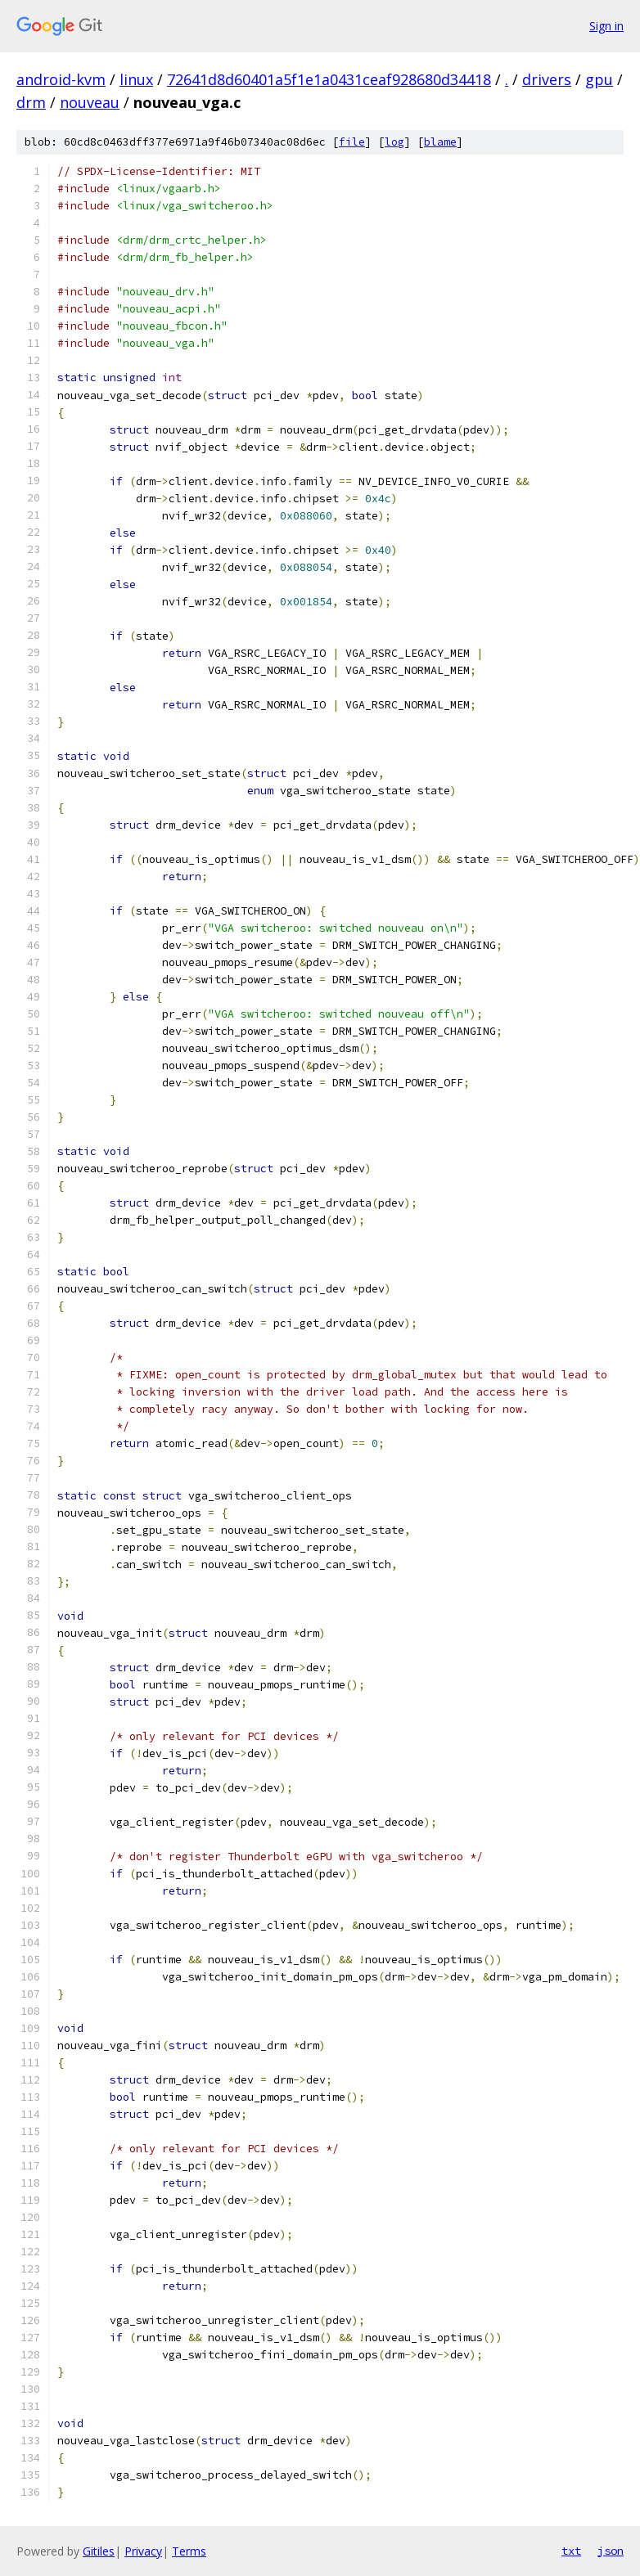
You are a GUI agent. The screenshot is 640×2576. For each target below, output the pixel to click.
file (352, 142)
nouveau (89, 102)
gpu (599, 79)
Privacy (143, 2551)
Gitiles (99, 2551)
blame (440, 142)
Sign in (606, 26)
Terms (189, 2551)
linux (136, 79)
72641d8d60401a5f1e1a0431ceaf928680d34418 (329, 79)
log (394, 142)
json (610, 2550)
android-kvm (61, 79)
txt (571, 2550)
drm (31, 102)
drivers (546, 79)
